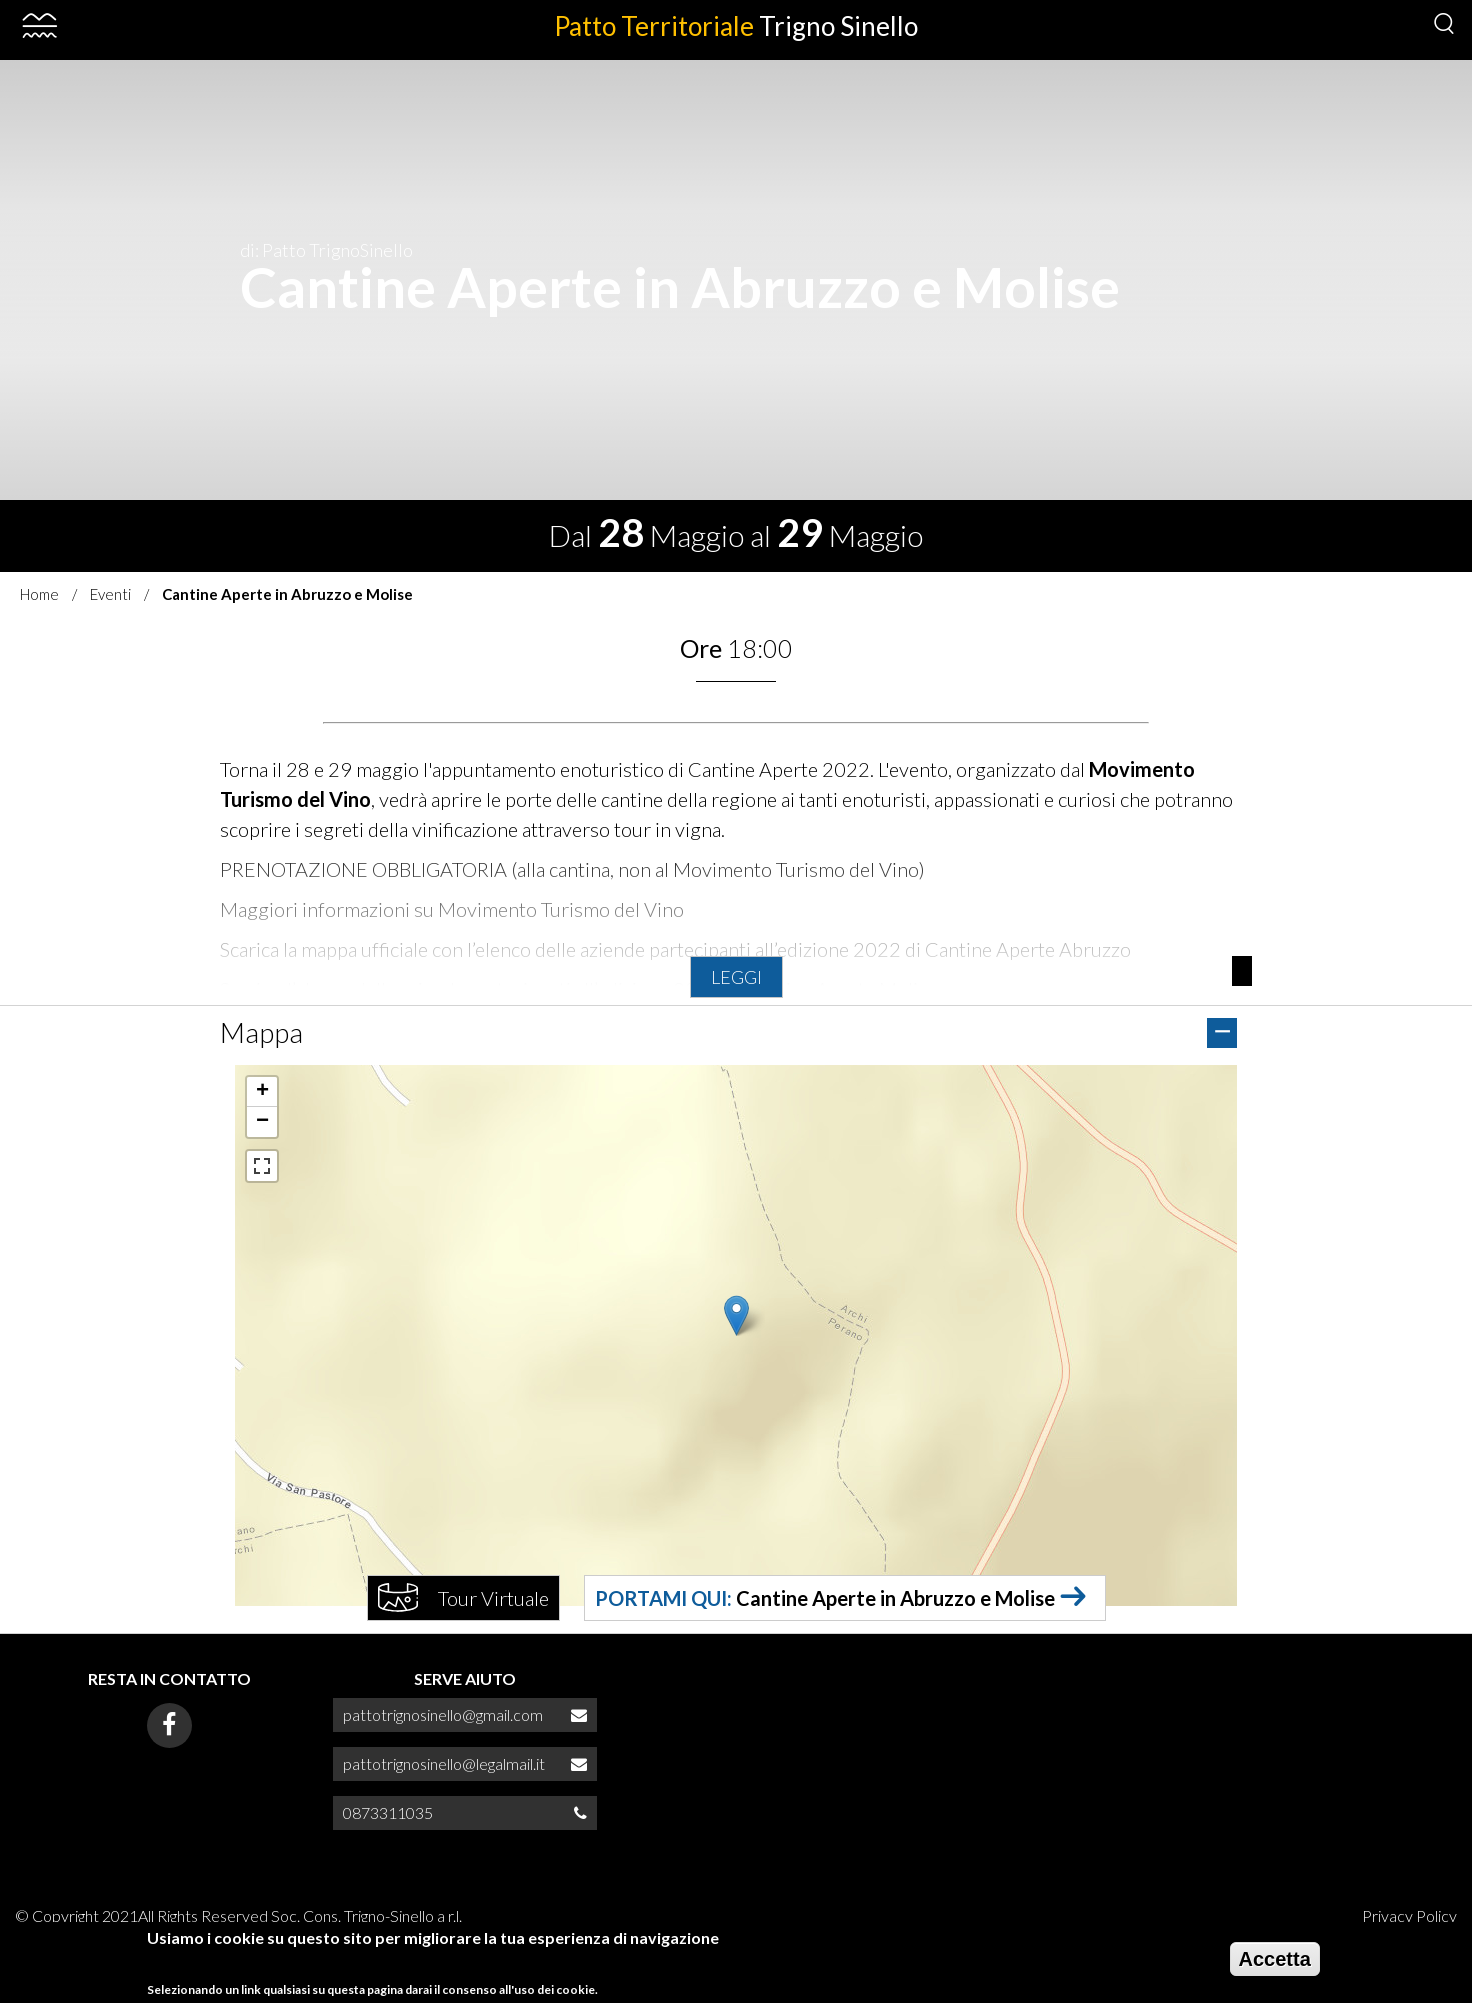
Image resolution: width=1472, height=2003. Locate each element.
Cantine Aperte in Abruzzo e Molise (895, 1598)
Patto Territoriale (736, 26)
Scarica (249, 949)
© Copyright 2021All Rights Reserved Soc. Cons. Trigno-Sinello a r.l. (238, 1915)
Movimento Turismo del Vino (561, 909)
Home (39, 594)
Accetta (1275, 1959)
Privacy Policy (1409, 1915)
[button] (736, 1315)
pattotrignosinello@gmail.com (443, 1714)
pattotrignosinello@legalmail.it (444, 1763)
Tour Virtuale (493, 1598)
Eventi (110, 594)
